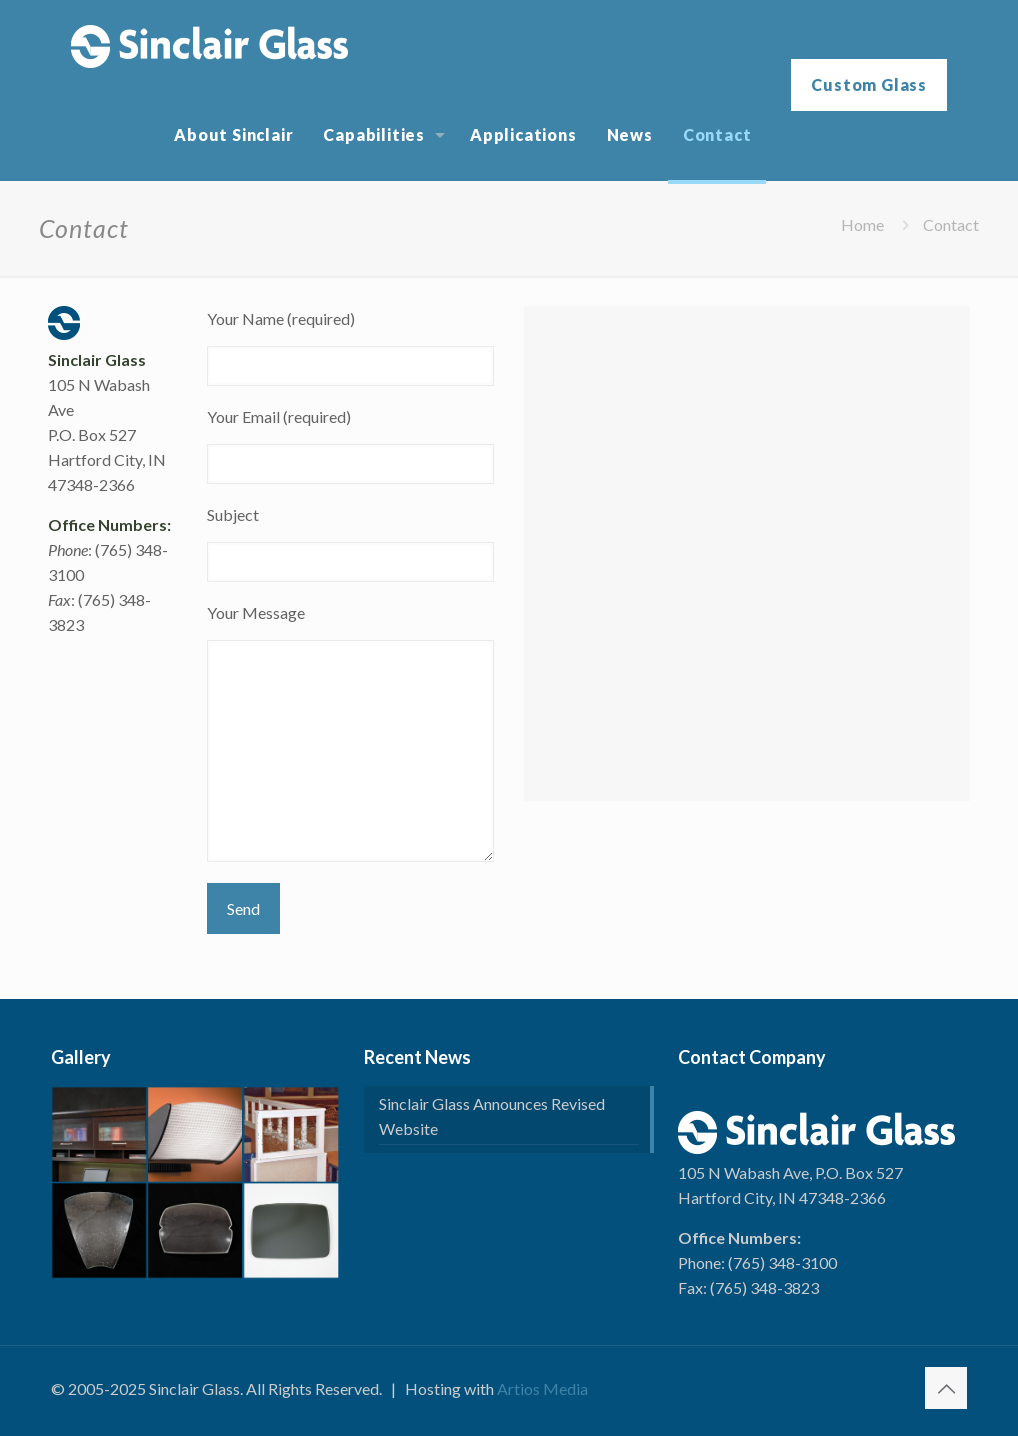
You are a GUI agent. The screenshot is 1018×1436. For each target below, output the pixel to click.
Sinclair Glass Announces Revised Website (492, 1116)
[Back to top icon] (946, 1388)
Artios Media (542, 1388)
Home (862, 224)
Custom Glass (869, 84)
